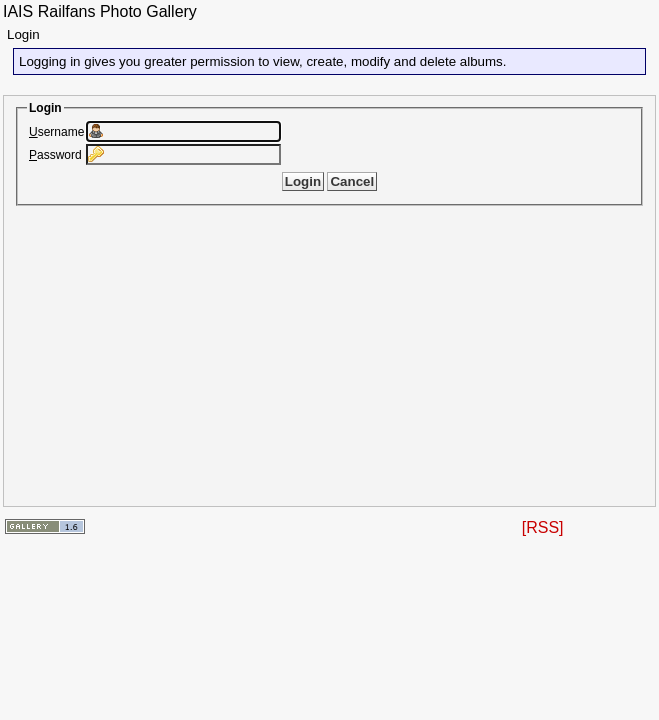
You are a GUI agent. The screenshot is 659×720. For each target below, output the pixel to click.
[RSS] (543, 527)
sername (56, 132)
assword (55, 155)
